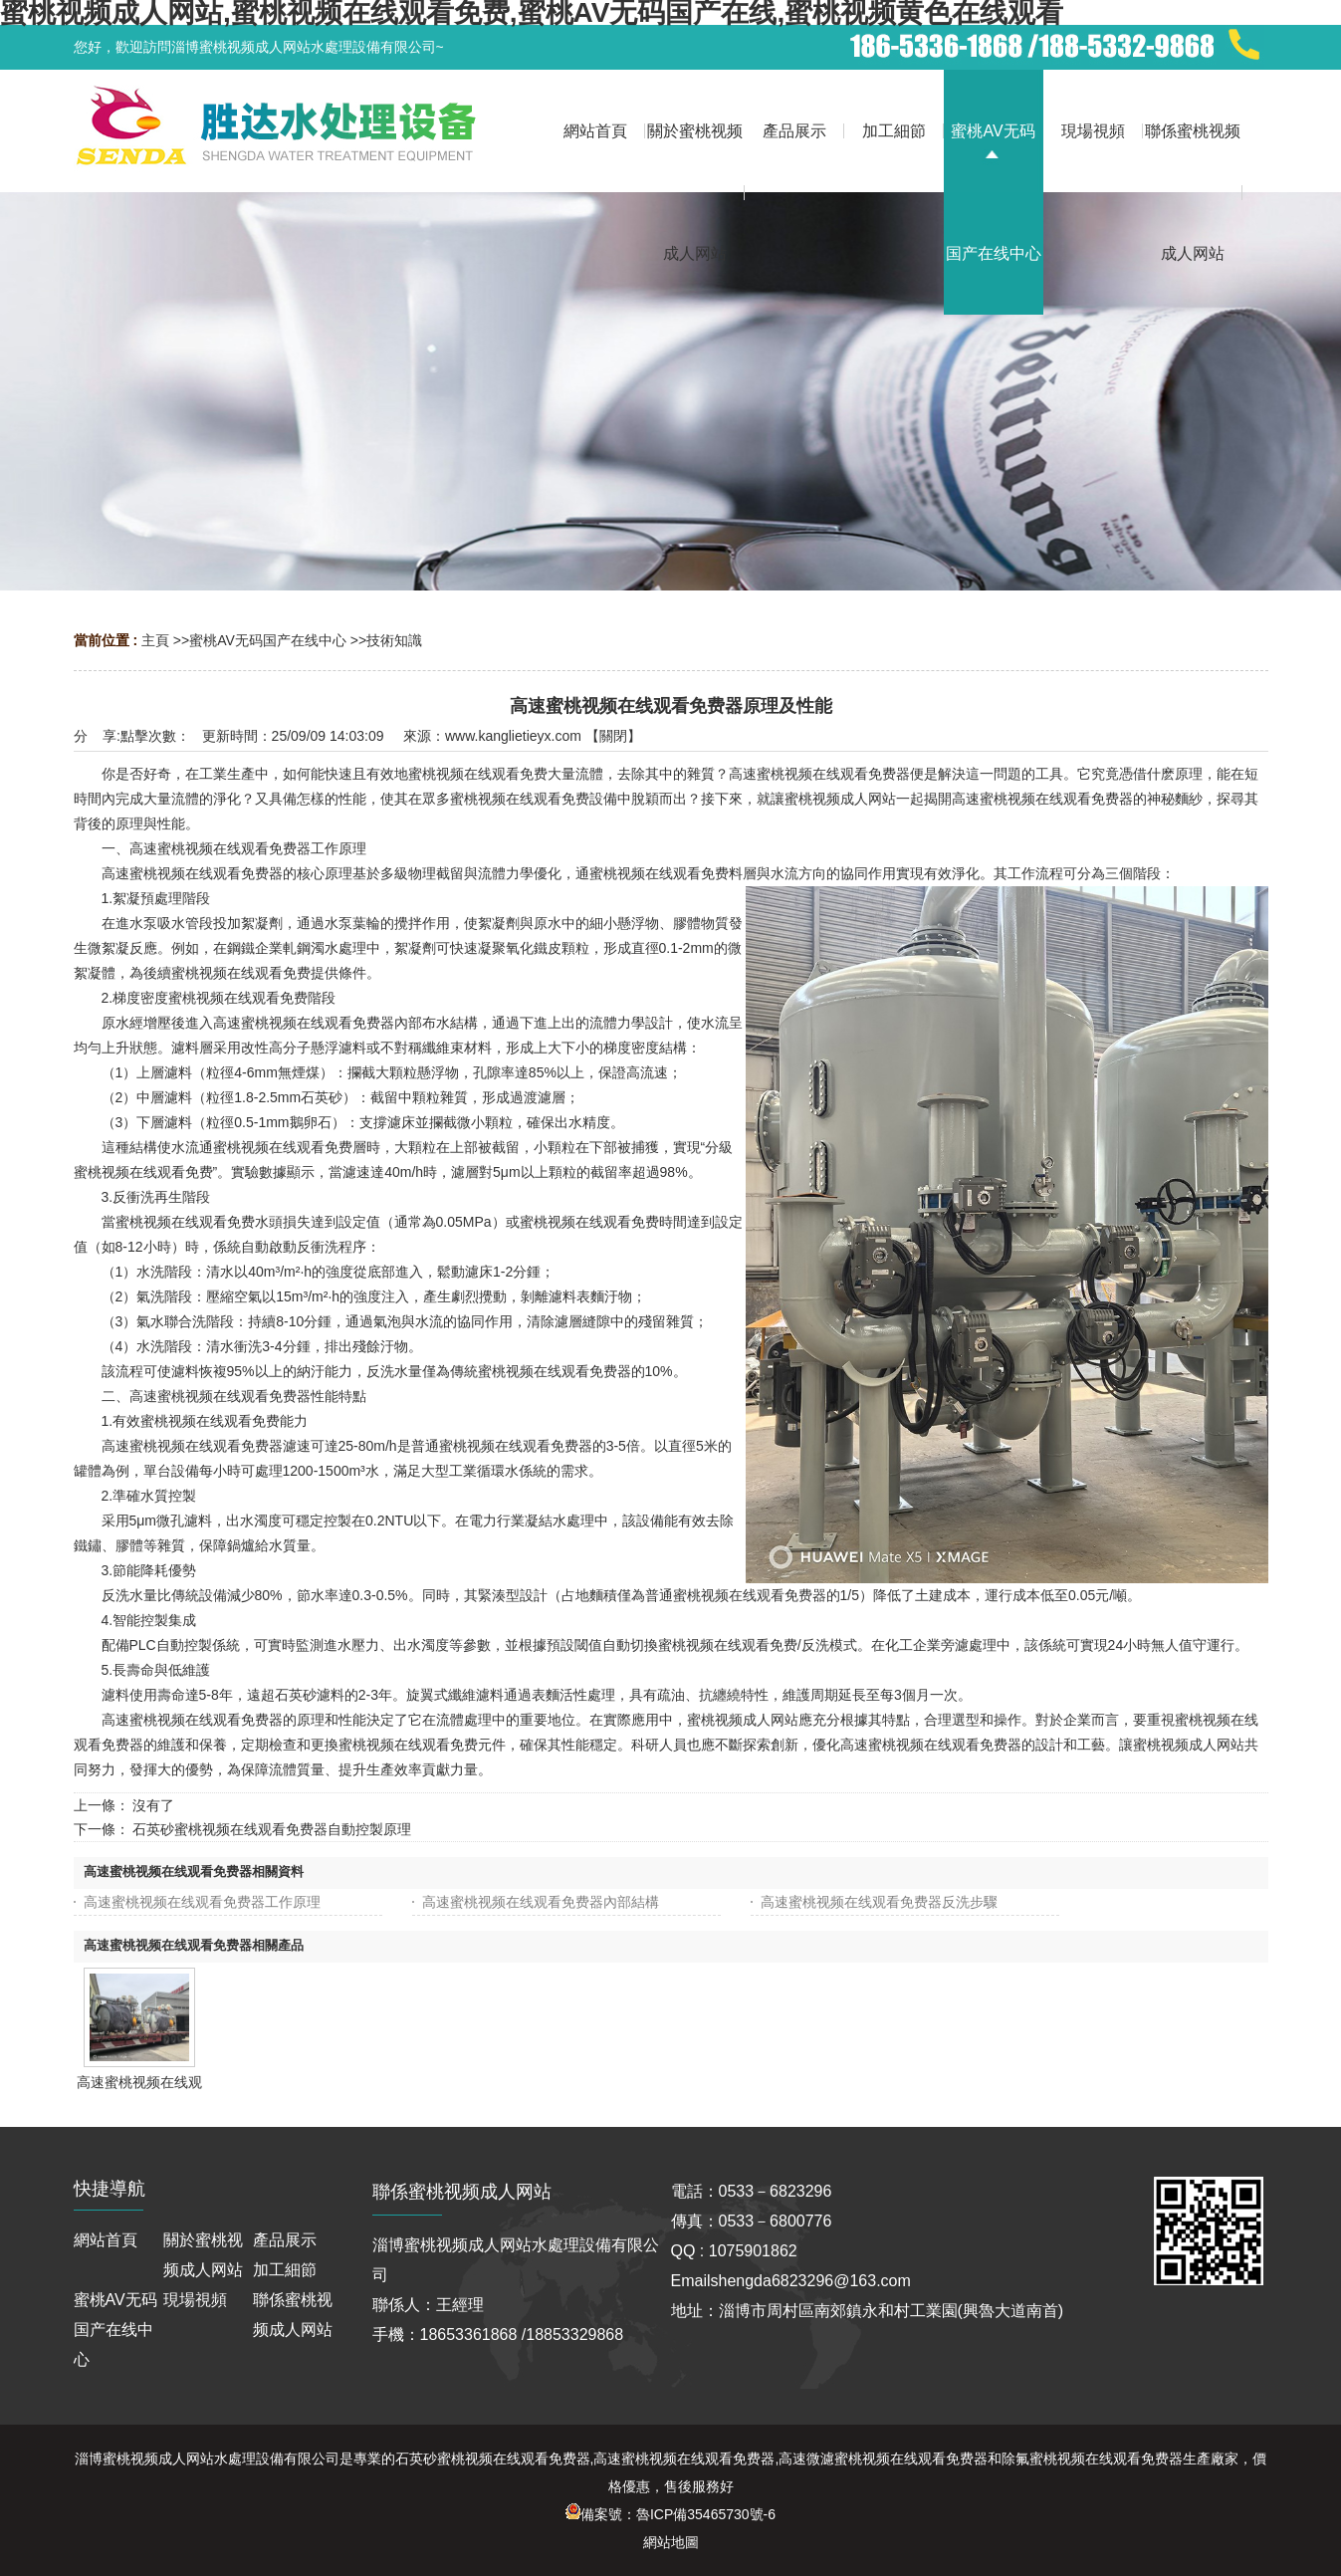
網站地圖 (671, 2542)
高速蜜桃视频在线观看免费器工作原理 (202, 1902)
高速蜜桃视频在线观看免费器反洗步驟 (879, 1902)
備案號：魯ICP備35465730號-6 (670, 2514)
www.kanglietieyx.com (513, 736)
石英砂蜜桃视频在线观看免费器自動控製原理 (271, 1829)
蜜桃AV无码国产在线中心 (267, 640)
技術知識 (394, 640)
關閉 (613, 736)
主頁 (155, 640)
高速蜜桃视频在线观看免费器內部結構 (540, 1902)
